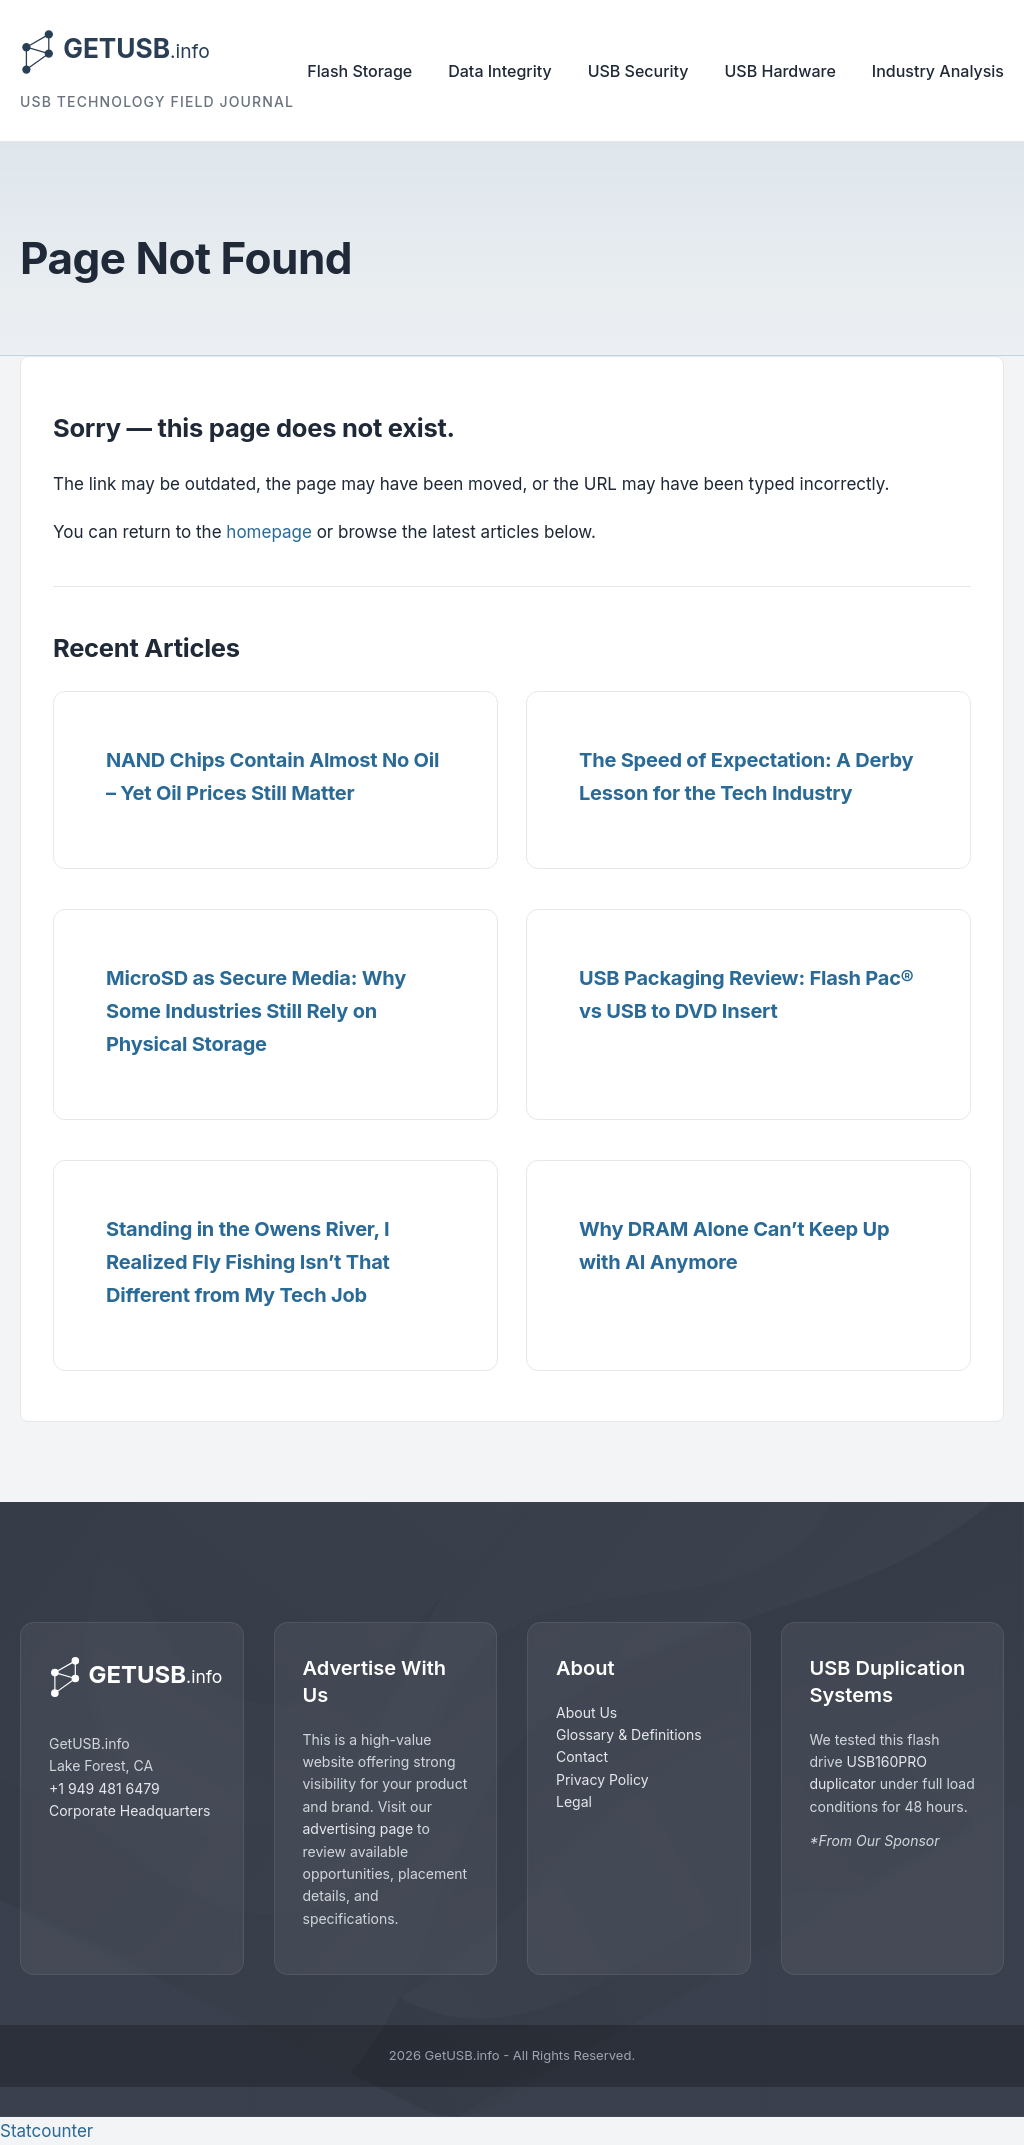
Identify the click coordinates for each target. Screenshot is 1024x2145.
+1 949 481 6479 (104, 1788)
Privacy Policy (602, 1779)
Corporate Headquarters (129, 1810)
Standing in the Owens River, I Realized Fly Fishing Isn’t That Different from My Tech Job (248, 1262)
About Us (586, 1712)
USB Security (638, 71)
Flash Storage (359, 71)
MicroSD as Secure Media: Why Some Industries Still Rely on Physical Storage (256, 1011)
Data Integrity (499, 71)
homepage (269, 532)
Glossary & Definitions (629, 1734)
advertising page (358, 1828)
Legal (574, 1801)
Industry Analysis (938, 71)
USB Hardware (780, 71)
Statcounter (46, 2131)
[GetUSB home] (132, 1677)
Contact (582, 1756)
